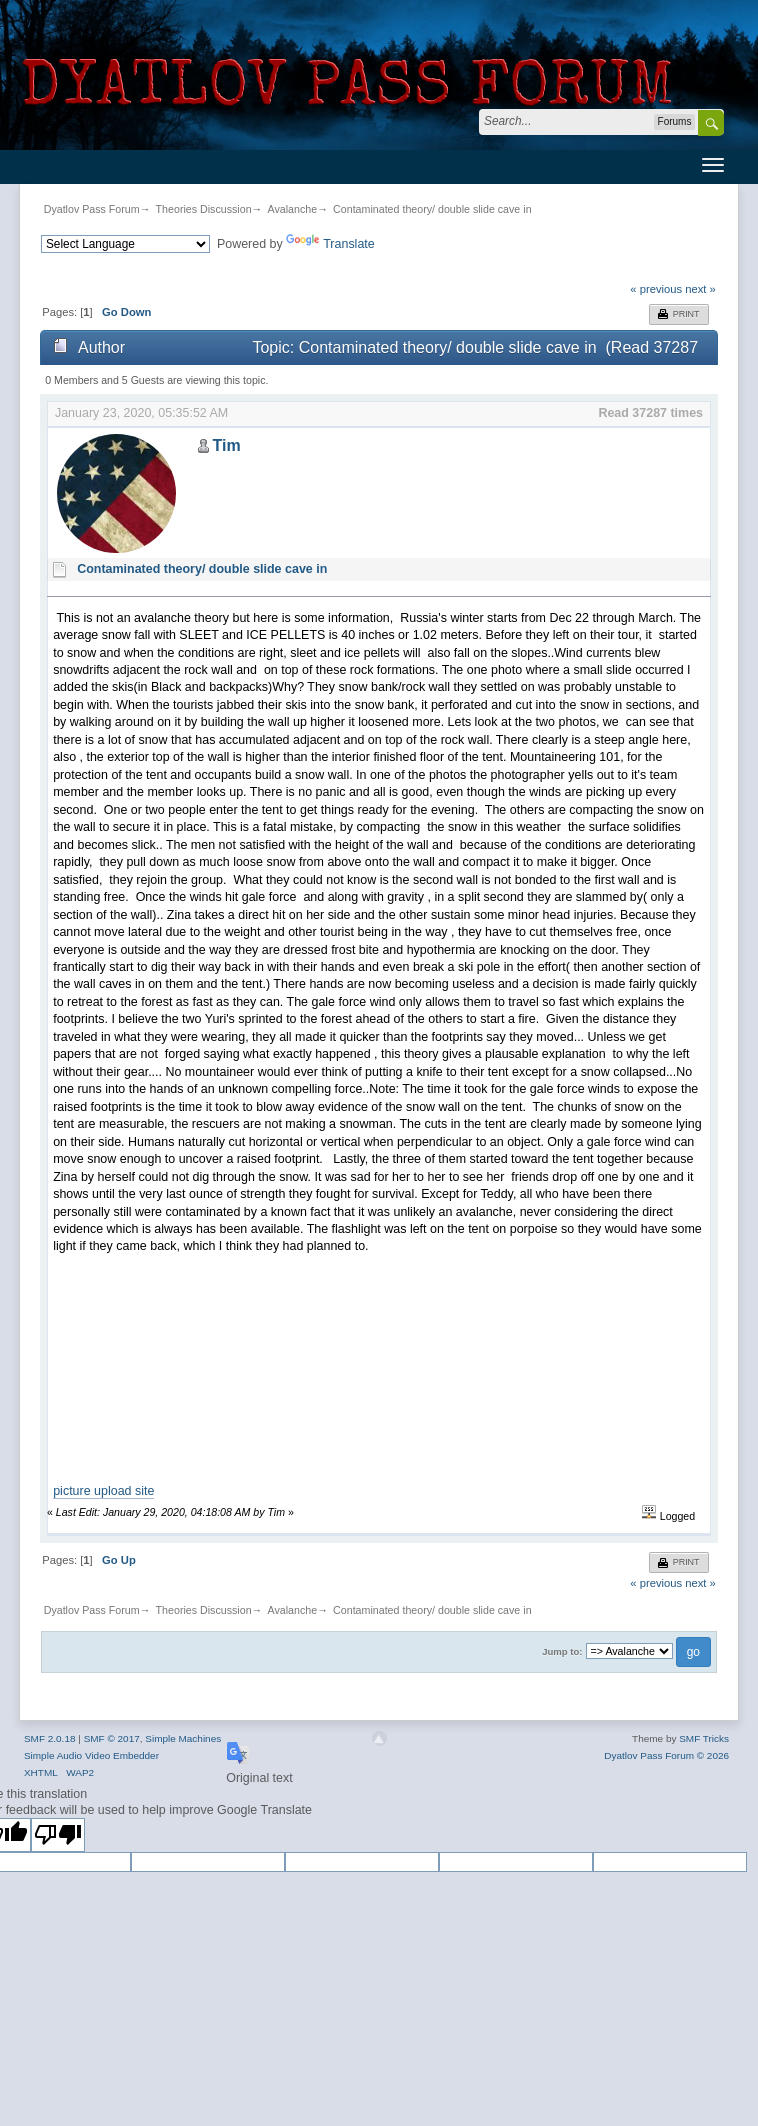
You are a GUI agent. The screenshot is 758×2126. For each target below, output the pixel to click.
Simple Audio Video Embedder (91, 1755)
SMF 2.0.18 (50, 1738)
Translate (330, 244)
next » (700, 289)
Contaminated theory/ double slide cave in (432, 209)
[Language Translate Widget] (125, 244)
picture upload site (103, 1491)
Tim (226, 445)
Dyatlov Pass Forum (92, 209)
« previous (656, 289)
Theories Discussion (204, 209)
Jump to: (562, 1651)
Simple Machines (183, 1738)
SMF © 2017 (112, 1738)
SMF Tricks (704, 1738)
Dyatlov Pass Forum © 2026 (666, 1755)
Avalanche (293, 209)
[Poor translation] (58, 1835)
